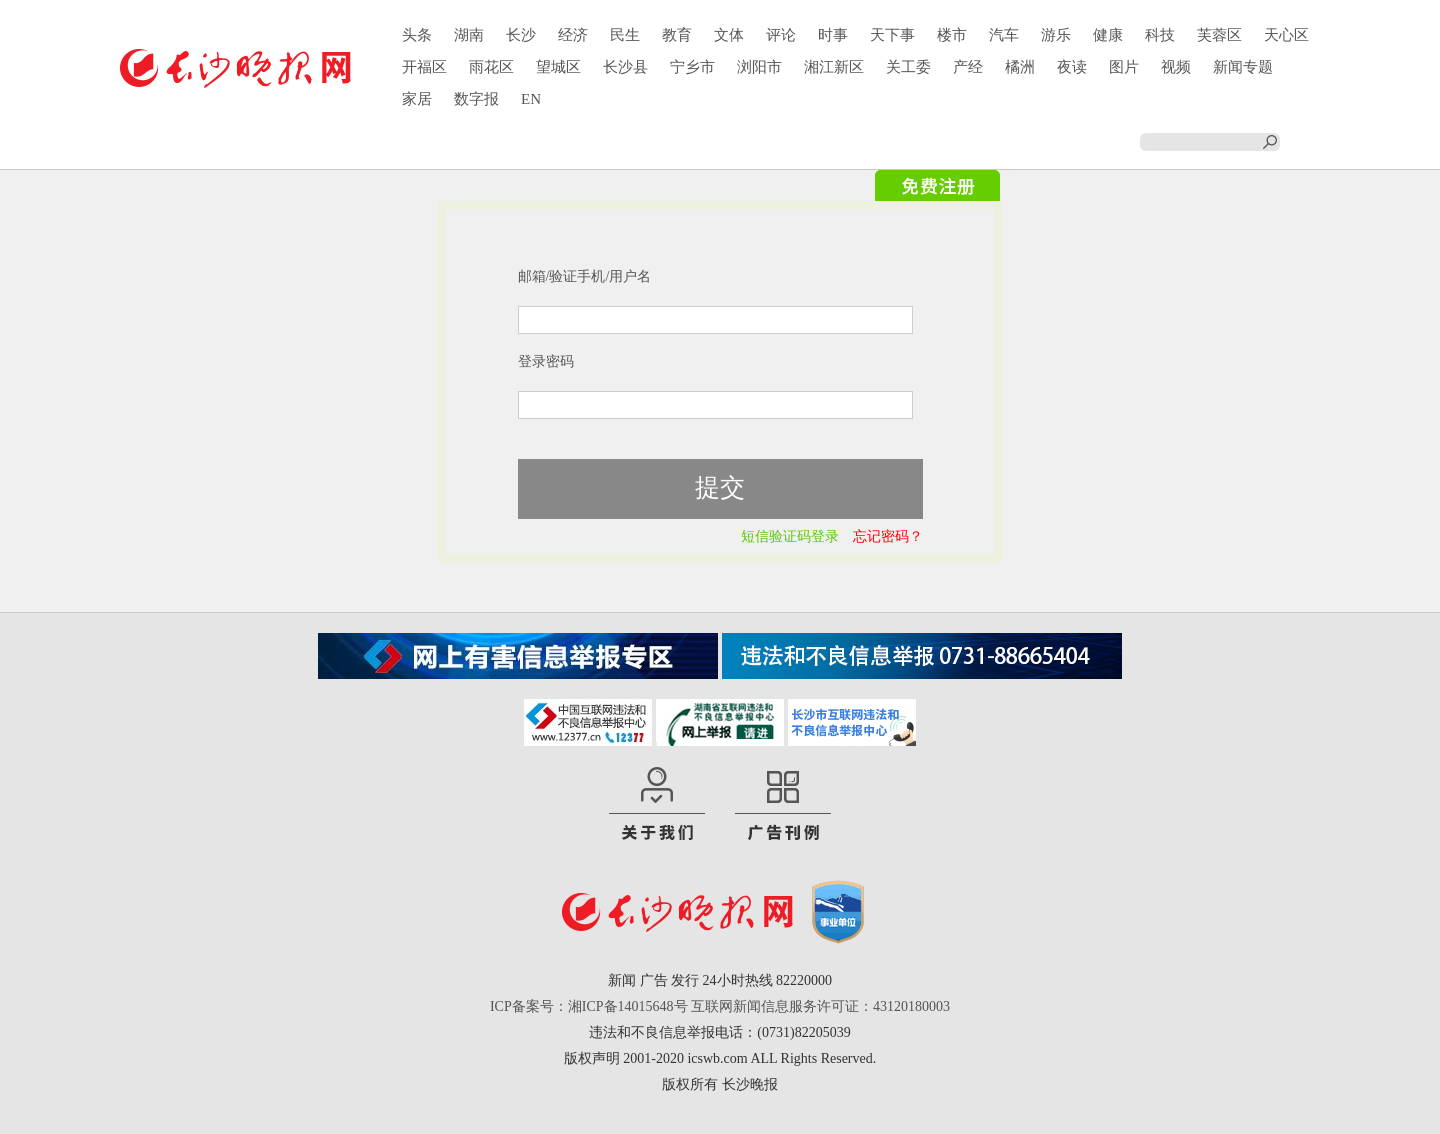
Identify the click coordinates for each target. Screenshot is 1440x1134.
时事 (833, 35)
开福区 (424, 67)
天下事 (892, 35)
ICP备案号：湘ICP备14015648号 (589, 1006)
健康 (1108, 35)
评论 (781, 35)
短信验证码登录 (790, 536)
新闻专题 (1243, 67)
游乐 (1056, 35)
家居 (417, 99)
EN (531, 99)
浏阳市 (759, 67)
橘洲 (1020, 67)
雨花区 (491, 67)
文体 (729, 35)
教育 (677, 35)
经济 (573, 35)
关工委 (908, 67)
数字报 (476, 99)
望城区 (558, 67)
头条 (417, 35)
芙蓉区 (1219, 35)
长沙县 (625, 67)
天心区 (1286, 35)
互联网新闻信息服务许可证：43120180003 (820, 1006)
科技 (1160, 35)
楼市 (952, 35)
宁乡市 (692, 67)
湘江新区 (834, 67)
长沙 (521, 35)
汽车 (1004, 35)
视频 (1176, 67)
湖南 (469, 35)
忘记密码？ (888, 536)
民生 (625, 35)
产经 (968, 67)
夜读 (1072, 67)
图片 (1124, 67)
